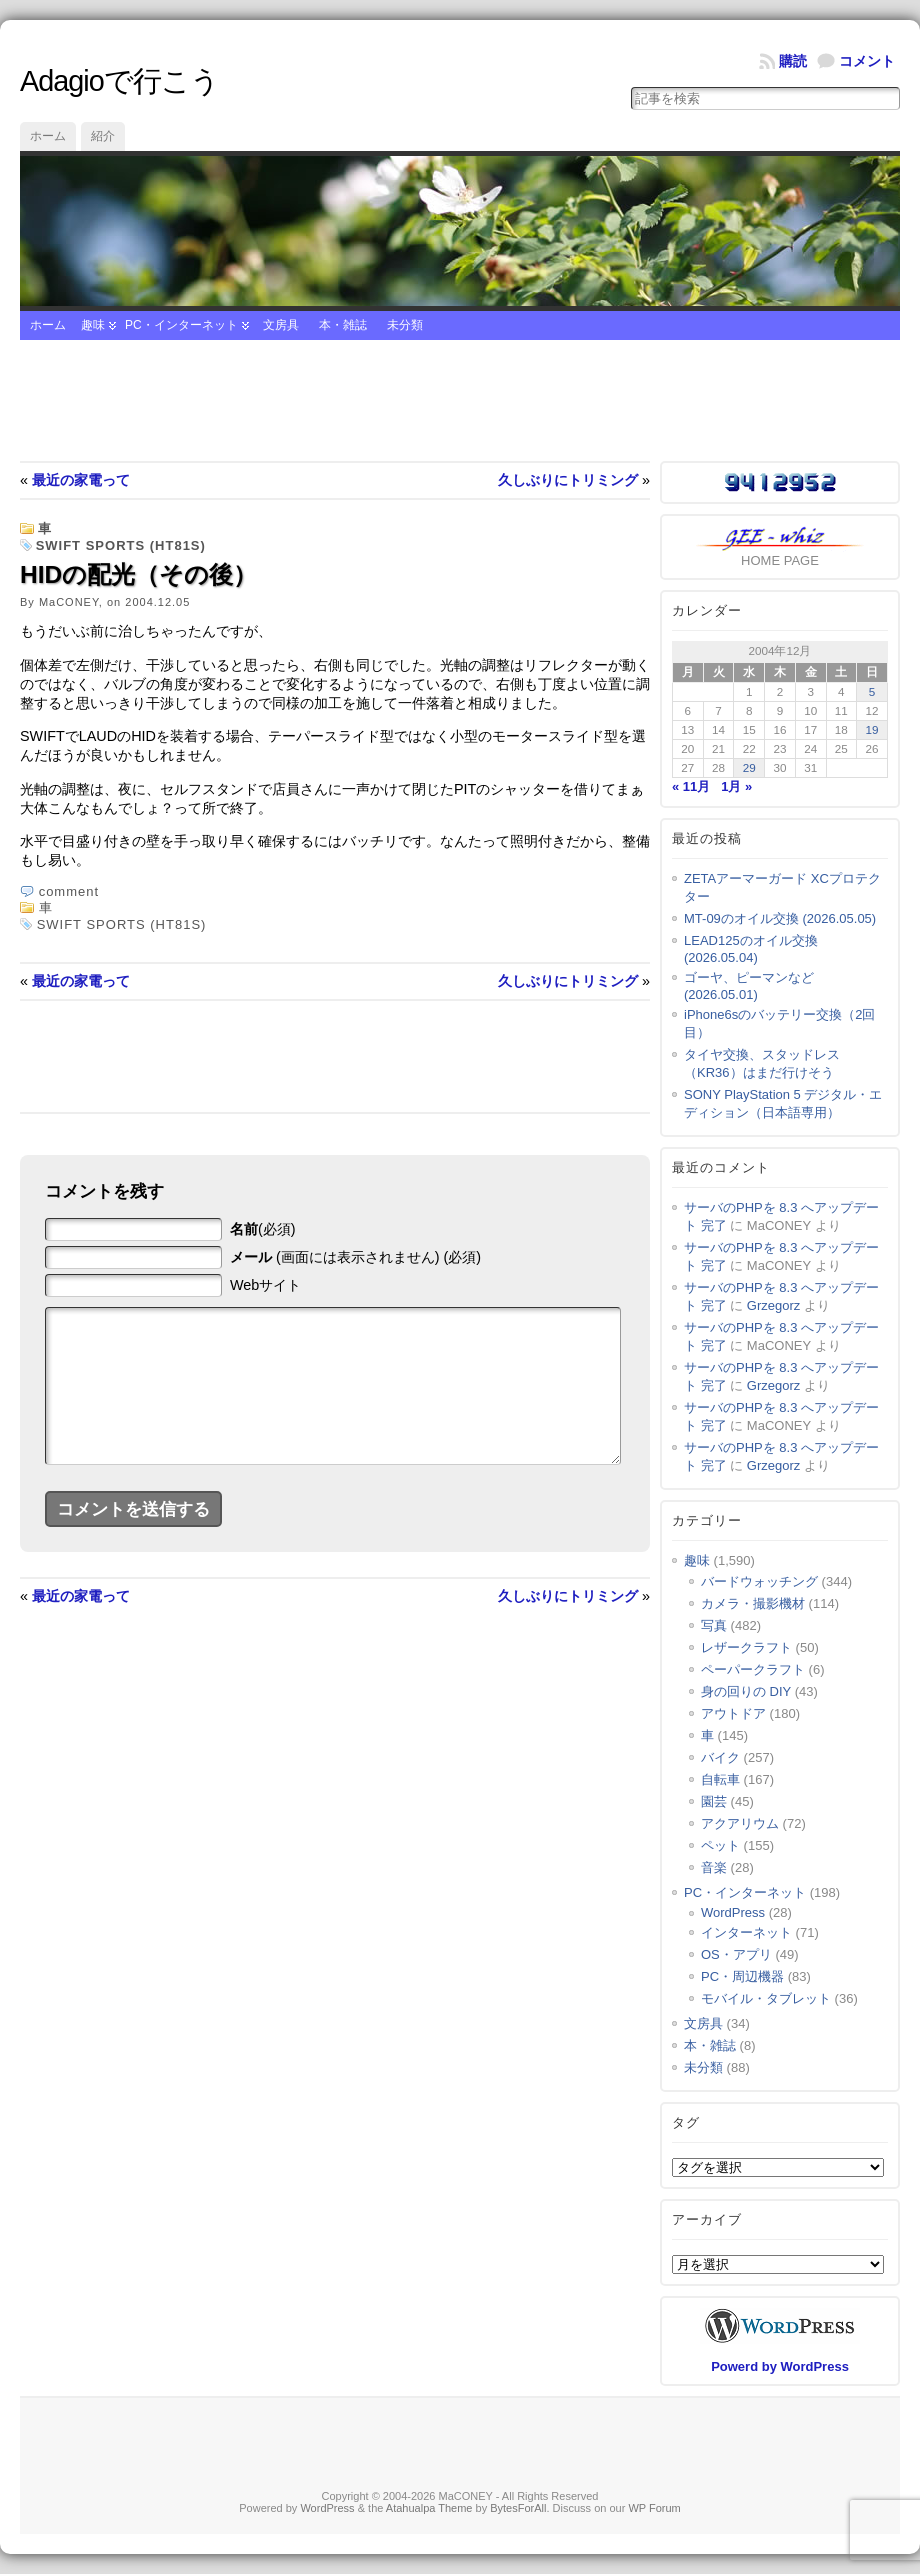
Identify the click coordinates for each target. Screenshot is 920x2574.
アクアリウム (740, 1823)
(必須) (263, 1229)
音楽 (714, 1867)
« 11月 (691, 786)
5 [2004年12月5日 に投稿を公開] (872, 691)
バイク (720, 1757)
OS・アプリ (736, 1954)
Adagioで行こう (119, 81)
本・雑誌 (343, 325)
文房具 (281, 325)
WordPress (733, 1912)
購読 (793, 61)
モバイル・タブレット (766, 1998)
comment (69, 891)
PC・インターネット (181, 325)
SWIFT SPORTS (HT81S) (121, 545)
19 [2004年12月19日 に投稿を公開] (872, 729)
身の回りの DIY (746, 1691)
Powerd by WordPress (780, 2366)
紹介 (103, 136)
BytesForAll (518, 2508)
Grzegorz (773, 1305)
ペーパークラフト (753, 1669)
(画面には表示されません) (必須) (355, 1257)
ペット (720, 1845)
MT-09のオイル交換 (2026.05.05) (780, 918)
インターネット (746, 1932)
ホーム (48, 136)
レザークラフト (746, 1647)
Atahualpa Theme (429, 2508)
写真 (714, 1625)
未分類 (405, 325)
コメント (867, 61)
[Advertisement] (460, 401)
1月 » (736, 786)
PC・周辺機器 (742, 1976)
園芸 (714, 1801)
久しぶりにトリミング (568, 480)
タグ (686, 2122)
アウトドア (733, 1713)
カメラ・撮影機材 (753, 1603)
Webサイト (265, 1285)
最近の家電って (81, 480)
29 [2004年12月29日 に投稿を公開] (749, 767)
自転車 (720, 1779)
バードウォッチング (759, 1581)
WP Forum (654, 2508)
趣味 (93, 325)
